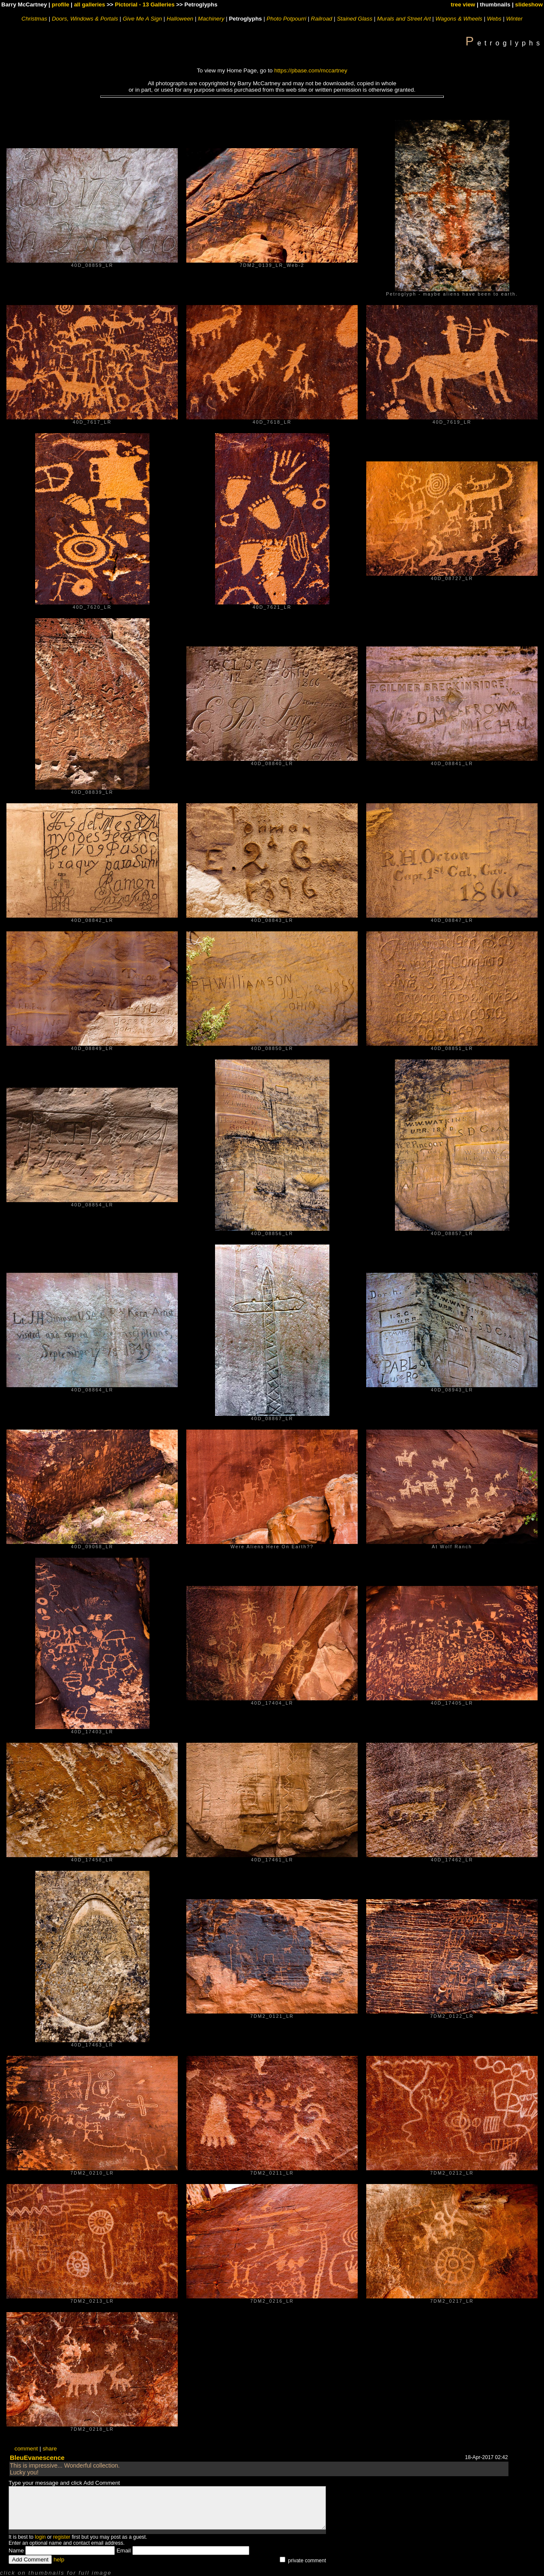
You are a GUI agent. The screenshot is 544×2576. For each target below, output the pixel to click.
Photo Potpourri (286, 18)
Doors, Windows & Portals (85, 18)
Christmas (34, 18)
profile (60, 4)
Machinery (211, 18)
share (49, 2448)
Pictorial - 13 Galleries (144, 4)
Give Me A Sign (142, 18)
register (61, 2537)
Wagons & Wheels (459, 18)
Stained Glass (354, 18)
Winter (514, 18)
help (59, 2559)
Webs (494, 18)
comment (26, 2448)
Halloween (180, 18)
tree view (463, 4)
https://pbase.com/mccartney (310, 70)
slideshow (529, 4)
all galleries (89, 4)
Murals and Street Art (403, 18)
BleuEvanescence (37, 2457)
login (40, 2537)
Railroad (321, 18)
